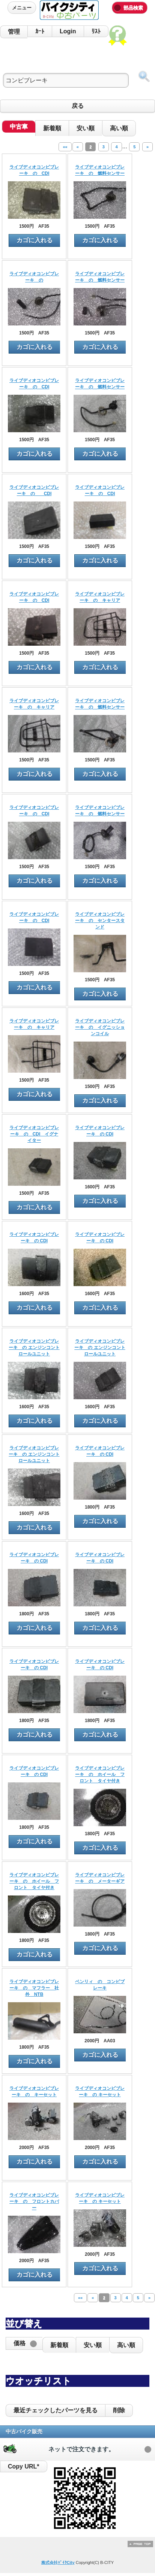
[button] (24, 2343)
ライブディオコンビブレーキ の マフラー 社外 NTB (34, 1988)
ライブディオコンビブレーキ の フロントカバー (34, 2201)
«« (65, 147)
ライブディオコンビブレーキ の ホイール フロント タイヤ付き (100, 1774)
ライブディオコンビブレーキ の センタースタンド (100, 921)
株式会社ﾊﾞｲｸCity (58, 2562)
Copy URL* (23, 2466)
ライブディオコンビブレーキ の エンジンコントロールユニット (34, 1348)
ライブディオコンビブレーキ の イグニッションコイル (100, 1027)
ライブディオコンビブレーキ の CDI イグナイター (34, 1134)
